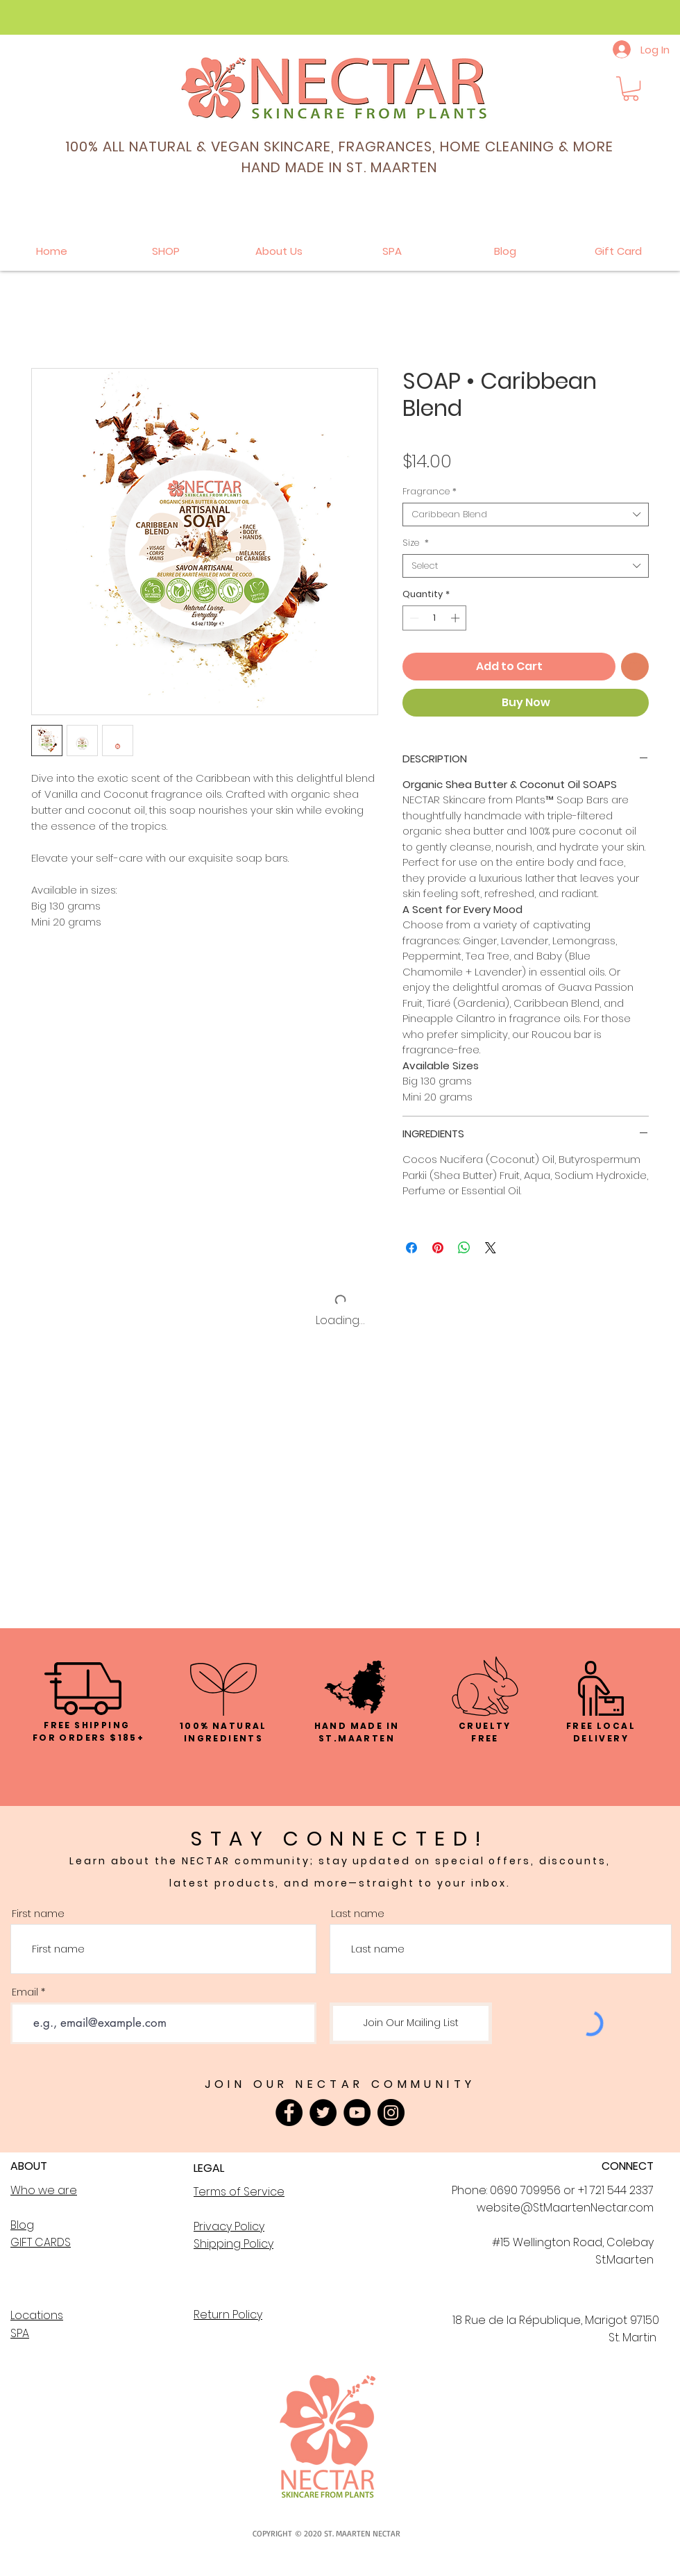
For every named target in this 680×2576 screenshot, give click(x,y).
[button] (630, 88)
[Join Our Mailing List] (411, 2023)
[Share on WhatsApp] (464, 1247)
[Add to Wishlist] (635, 666)
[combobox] (525, 514)
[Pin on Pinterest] (438, 1247)
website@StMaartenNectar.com (565, 2208)
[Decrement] (413, 618)
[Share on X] (490, 1247)
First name (38, 1913)
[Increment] (456, 618)
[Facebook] (289, 2112)
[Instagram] (391, 2112)
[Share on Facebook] (411, 1247)
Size (415, 543)
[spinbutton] (434, 618)
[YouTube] (357, 2112)
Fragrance (429, 491)
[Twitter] (323, 2112)
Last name (357, 1913)
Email (25, 1992)
